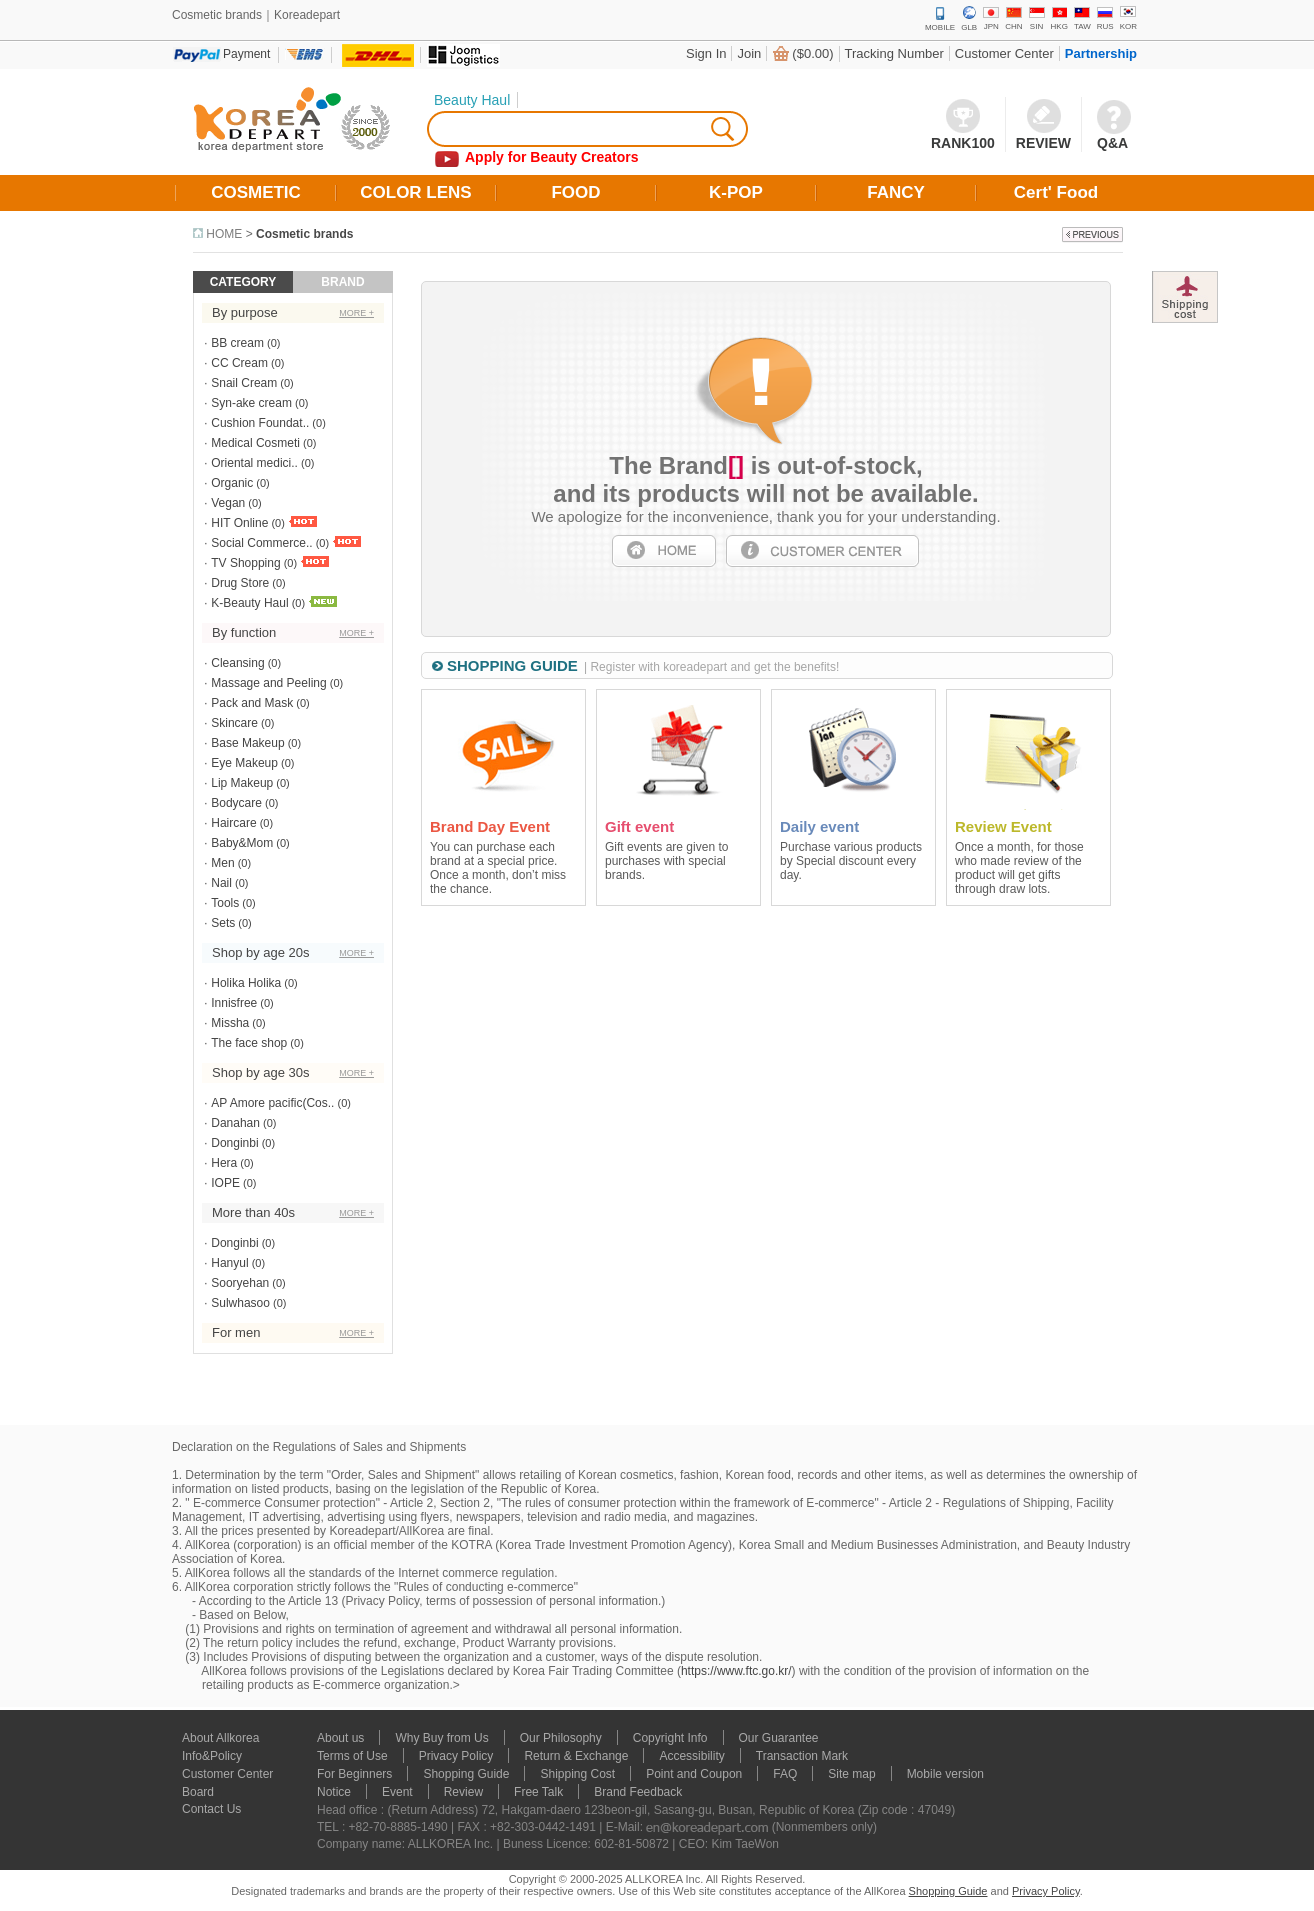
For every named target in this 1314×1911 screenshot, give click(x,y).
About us (340, 1738)
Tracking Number (894, 53)
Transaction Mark (802, 1756)
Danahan (235, 1123)
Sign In (706, 53)
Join (749, 53)
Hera (224, 1163)
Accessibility (691, 1756)
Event (397, 1792)
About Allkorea (220, 1738)
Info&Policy (212, 1756)
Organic (232, 483)
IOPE (225, 1183)
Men (222, 863)
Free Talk (538, 1792)
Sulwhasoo (240, 1303)
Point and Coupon (694, 1774)
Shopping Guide (466, 1774)
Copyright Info (670, 1738)
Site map (851, 1774)
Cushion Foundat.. (260, 423)
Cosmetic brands (304, 234)
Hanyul (229, 1263)
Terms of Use (352, 1756)
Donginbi (234, 1143)
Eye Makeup (244, 763)
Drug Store (240, 583)
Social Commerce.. (261, 543)
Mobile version (945, 1774)
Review (463, 1792)
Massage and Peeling (268, 683)
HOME (224, 234)
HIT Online (239, 523)
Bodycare (236, 803)
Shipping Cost (577, 1774)
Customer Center (1004, 53)
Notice (334, 1792)
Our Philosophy (561, 1738)
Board (198, 1792)
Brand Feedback (638, 1792)
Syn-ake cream (251, 403)
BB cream (237, 343)
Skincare (234, 723)
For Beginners (354, 1774)
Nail (221, 883)
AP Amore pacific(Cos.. (272, 1103)
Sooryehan (240, 1283)
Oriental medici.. (254, 463)
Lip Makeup (242, 783)
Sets (223, 923)
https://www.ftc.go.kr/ (736, 1671)
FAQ (785, 1774)
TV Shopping (245, 563)
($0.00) (812, 53)
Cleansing (237, 663)
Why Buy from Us (441, 1738)
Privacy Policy (456, 1756)
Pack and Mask (252, 703)
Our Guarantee (779, 1738)
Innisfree (234, 1003)
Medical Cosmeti (255, 443)
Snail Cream (244, 383)
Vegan (228, 503)
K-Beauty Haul (249, 603)
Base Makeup (247, 743)
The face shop (249, 1043)
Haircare (233, 823)
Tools (225, 903)
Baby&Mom (242, 843)
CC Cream (239, 363)
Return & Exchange (576, 1756)
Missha (230, 1023)
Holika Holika (246, 983)
